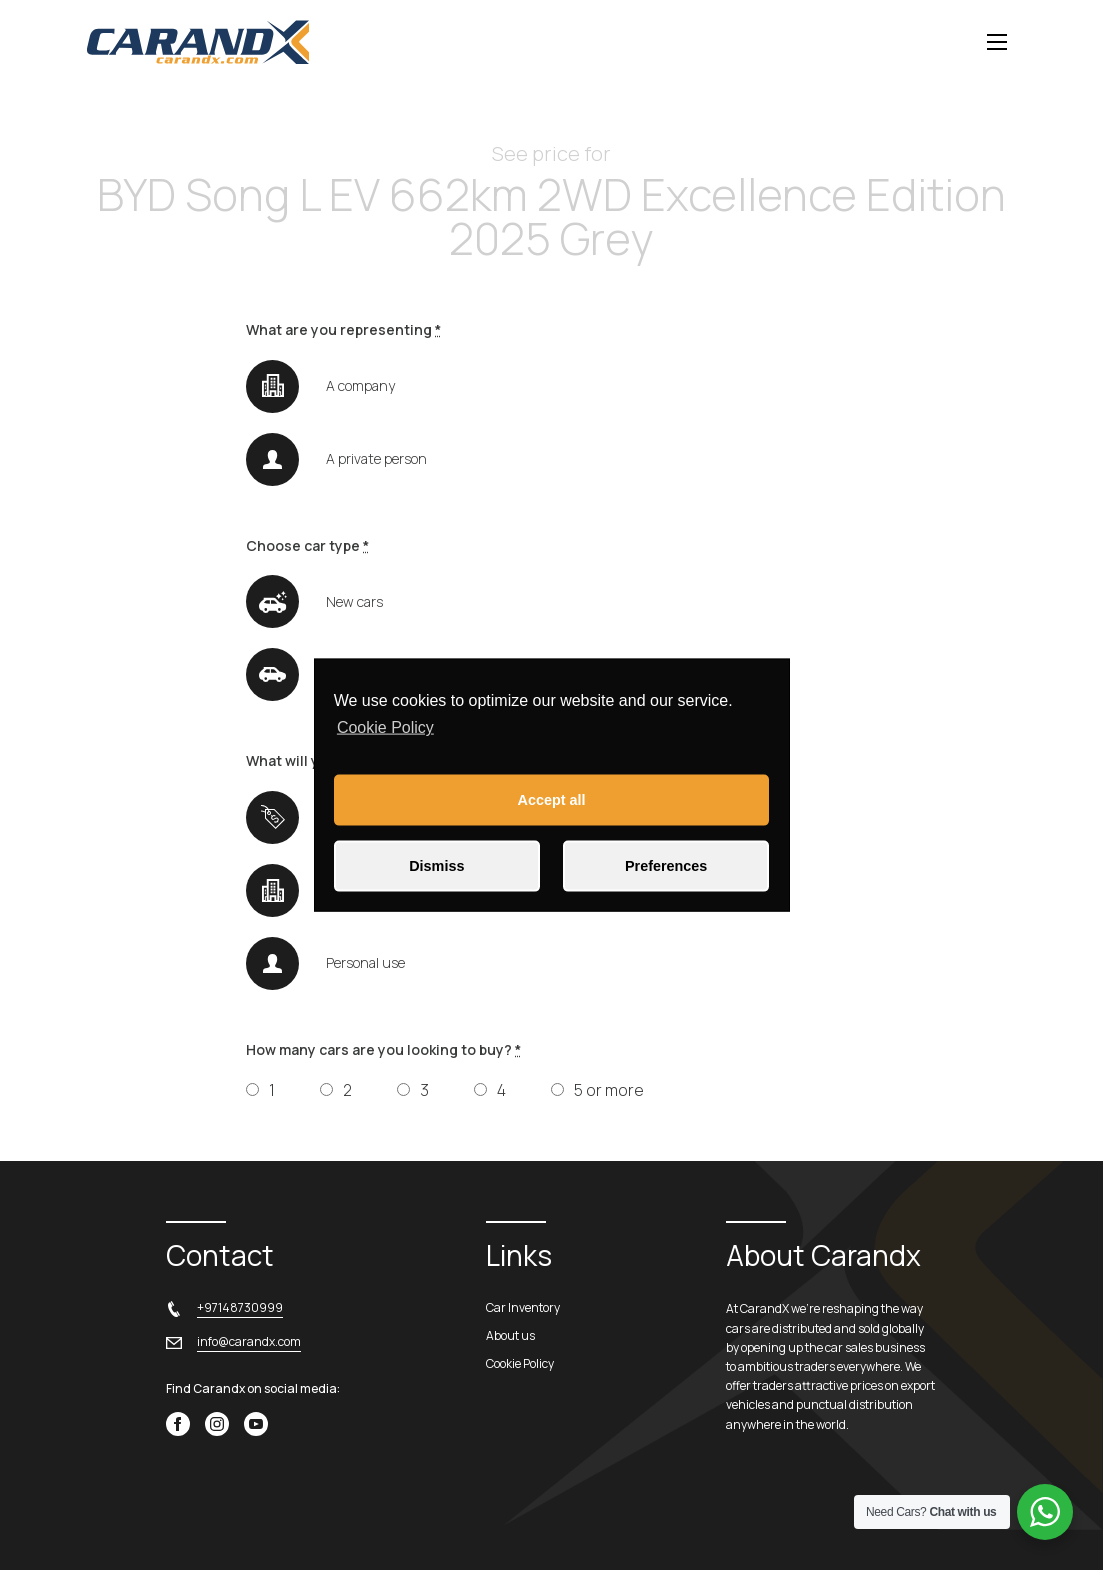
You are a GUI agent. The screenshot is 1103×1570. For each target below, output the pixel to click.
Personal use (365, 962)
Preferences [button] (666, 866)
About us (510, 1335)
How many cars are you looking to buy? (383, 1049)
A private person (376, 458)
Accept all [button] (552, 800)
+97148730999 (240, 1307)
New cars (354, 601)
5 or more (609, 1090)
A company (360, 385)
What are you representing (343, 329)
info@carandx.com (249, 1341)
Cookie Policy (385, 727)
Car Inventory (523, 1307)
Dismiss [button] (436, 866)
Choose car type (307, 545)
